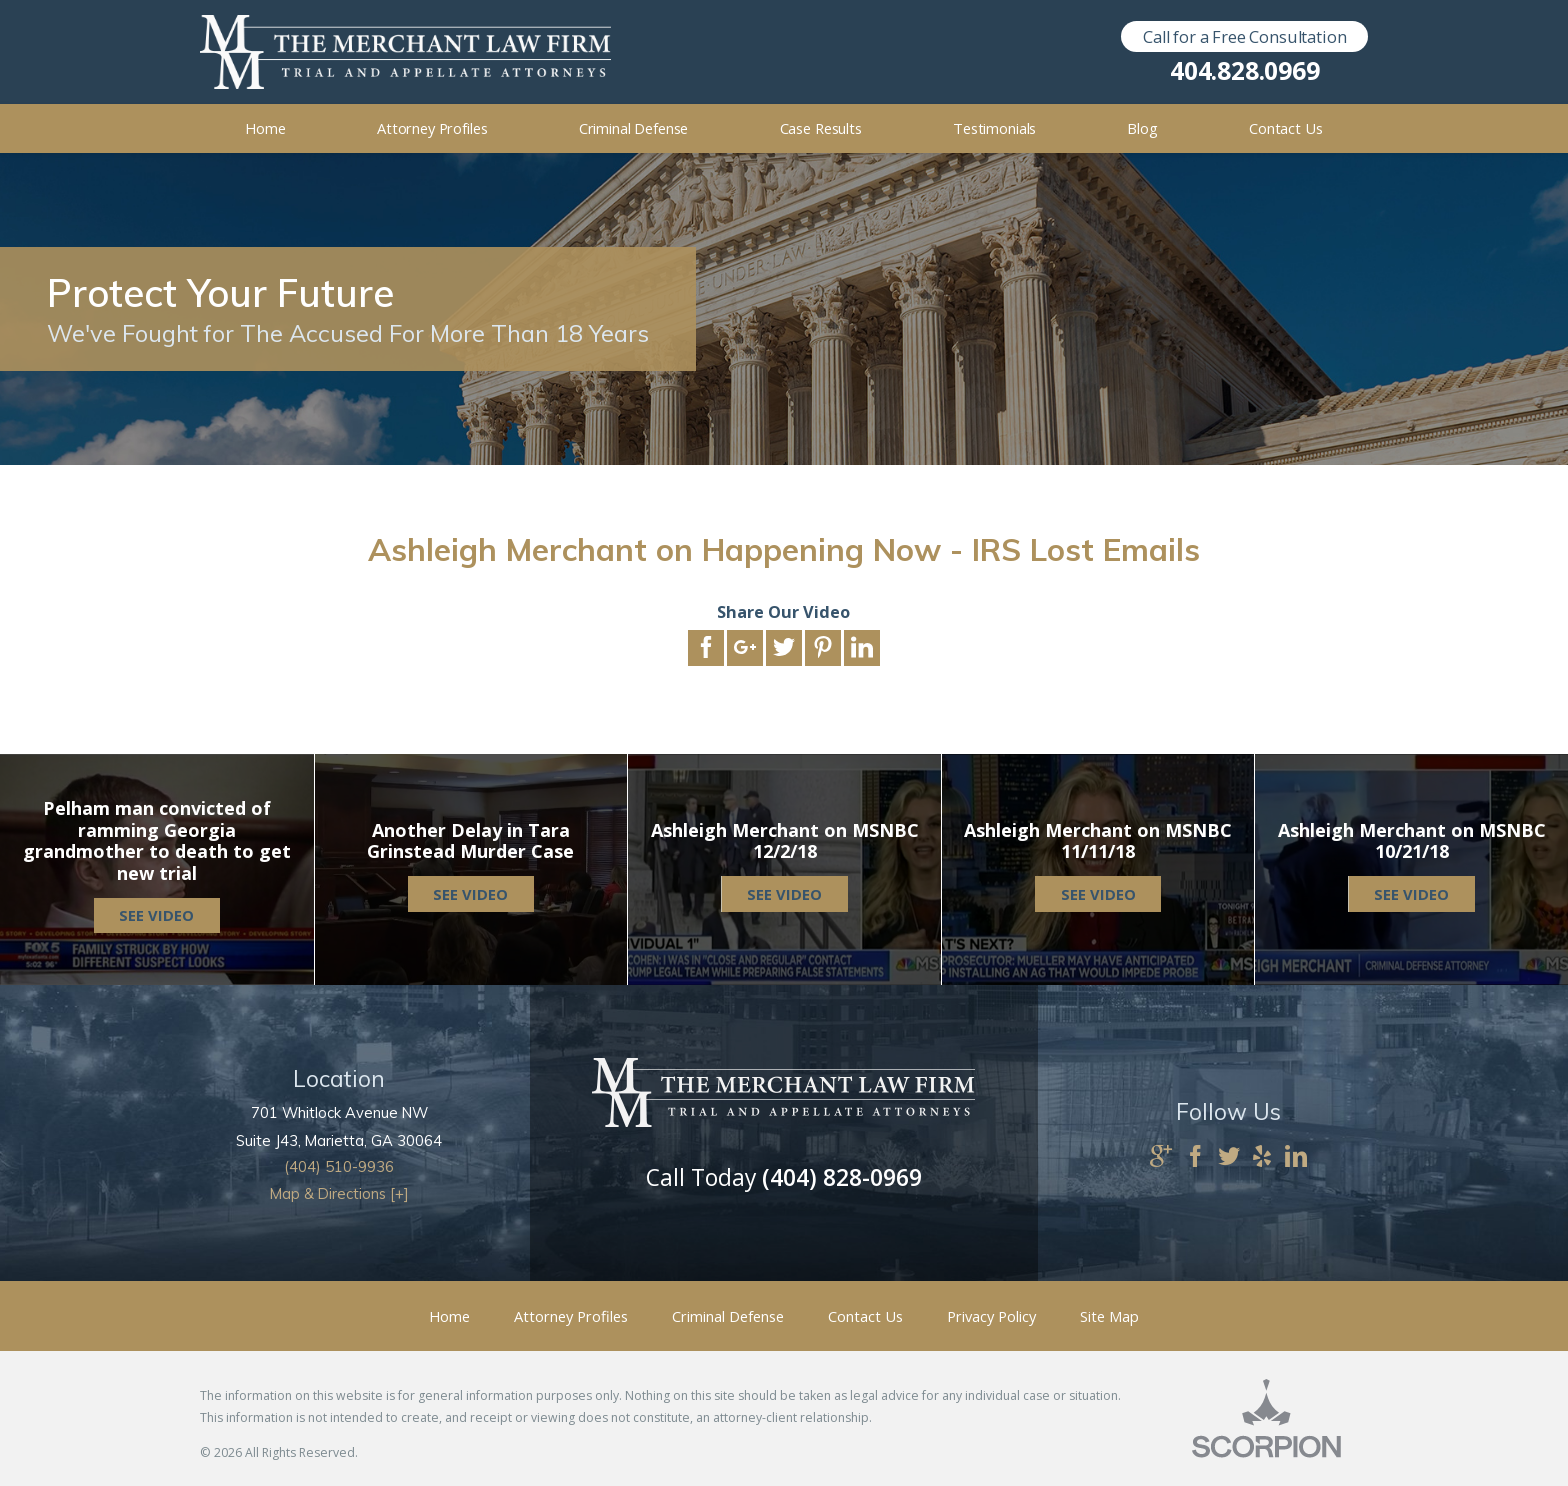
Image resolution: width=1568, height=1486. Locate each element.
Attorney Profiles (571, 1316)
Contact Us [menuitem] (1286, 128)
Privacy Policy (991, 1316)
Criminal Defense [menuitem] (634, 128)
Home (449, 1316)
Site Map (1109, 1316)
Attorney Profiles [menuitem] (432, 128)
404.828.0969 (1244, 71)
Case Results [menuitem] (821, 128)
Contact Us (865, 1316)
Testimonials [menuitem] (994, 128)
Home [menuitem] (265, 128)
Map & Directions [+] (339, 1193)
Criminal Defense (728, 1316)
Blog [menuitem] (1142, 128)
